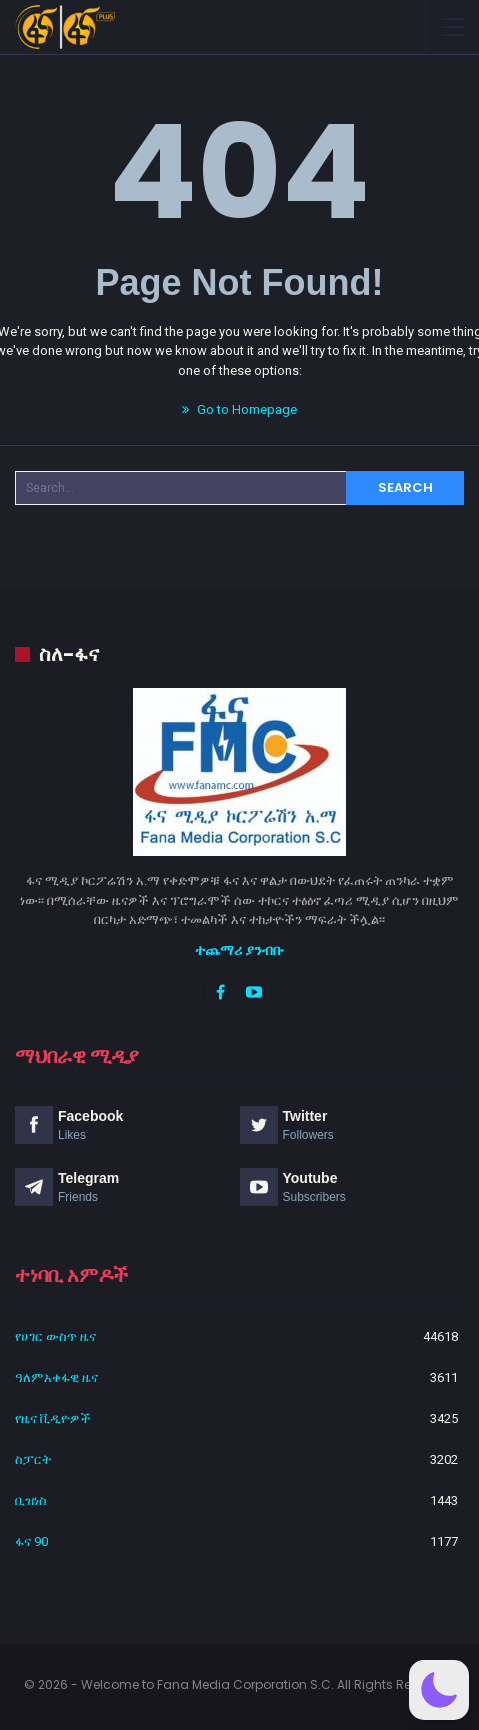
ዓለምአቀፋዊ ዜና (56, 1377)
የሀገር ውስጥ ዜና (55, 1336)
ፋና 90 (31, 1541)
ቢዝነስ (31, 1500)
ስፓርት (33, 1459)
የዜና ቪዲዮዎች (53, 1418)
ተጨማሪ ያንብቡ (239, 950)
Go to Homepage (239, 409)
